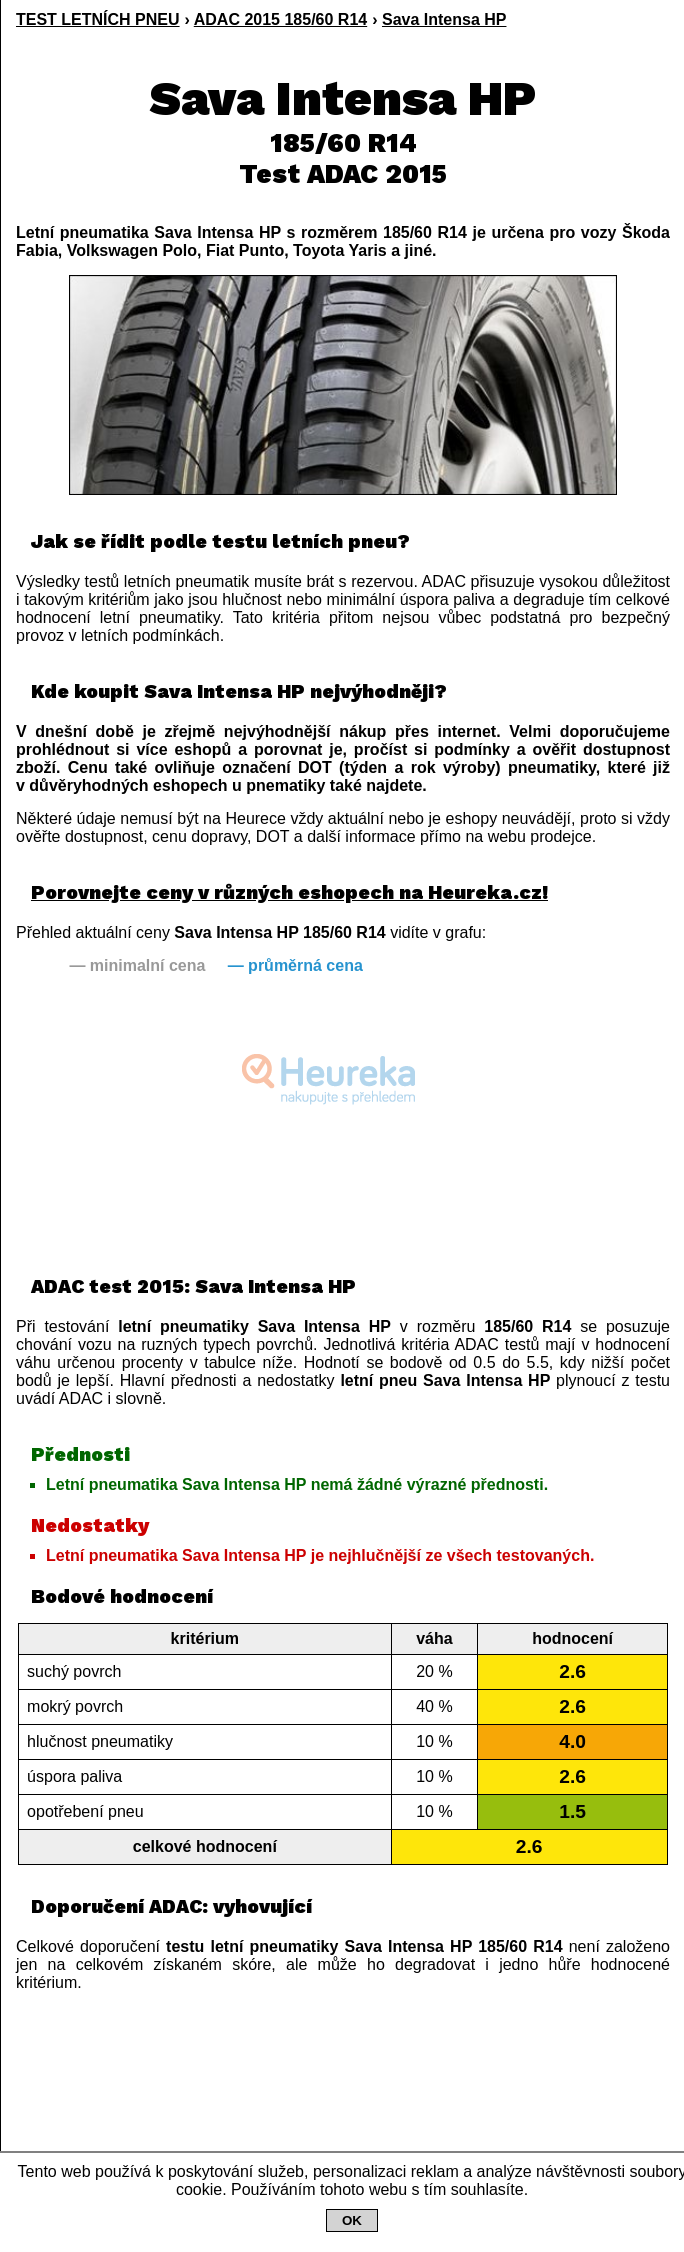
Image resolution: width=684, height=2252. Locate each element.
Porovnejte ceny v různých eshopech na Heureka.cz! (289, 892)
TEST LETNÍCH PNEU (98, 19)
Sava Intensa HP (444, 19)
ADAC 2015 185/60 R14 (280, 19)
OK (352, 2220)
